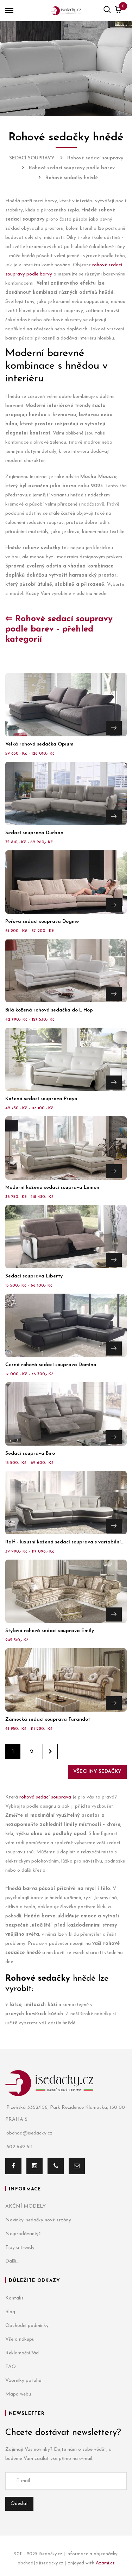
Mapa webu (18, 2394)
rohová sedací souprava (45, 1797)
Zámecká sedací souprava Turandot (47, 1719)
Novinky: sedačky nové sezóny (38, 2220)
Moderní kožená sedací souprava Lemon (52, 1187)
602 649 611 (19, 2147)
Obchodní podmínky (27, 2325)
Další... (12, 2261)
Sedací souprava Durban (34, 833)
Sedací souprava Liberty (34, 1276)
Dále (50, 1751)
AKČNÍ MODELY (25, 2206)
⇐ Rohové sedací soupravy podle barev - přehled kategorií (59, 629)
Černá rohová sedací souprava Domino (50, 1365)
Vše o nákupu (19, 2339)
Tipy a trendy (19, 2247)
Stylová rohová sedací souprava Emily (49, 1630)
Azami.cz (105, 2563)
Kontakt (14, 2298)
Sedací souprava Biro (30, 1453)
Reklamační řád (22, 2353)
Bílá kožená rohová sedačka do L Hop (49, 1010)
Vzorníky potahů (23, 2380)
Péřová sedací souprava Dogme (42, 921)
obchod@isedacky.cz (28, 2133)
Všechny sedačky (97, 1771)
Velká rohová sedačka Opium (39, 744)
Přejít (114, 728)
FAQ (10, 2366)
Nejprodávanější (23, 2233)
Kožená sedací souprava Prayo (41, 1099)
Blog (10, 2312)
